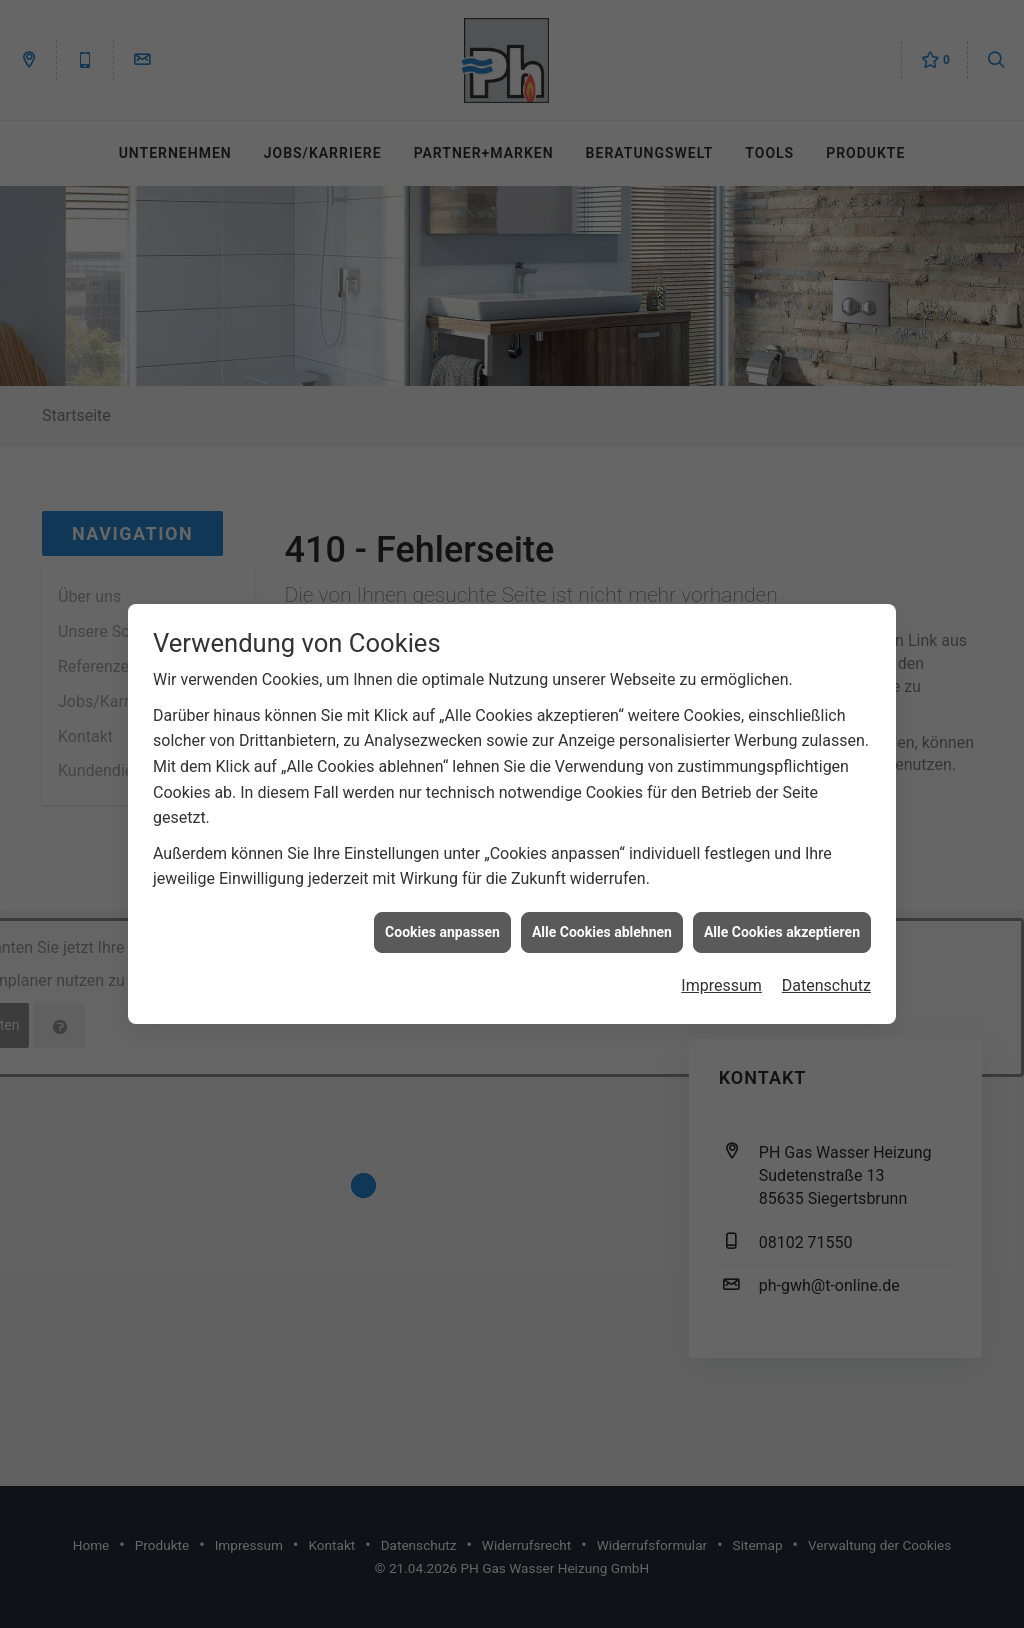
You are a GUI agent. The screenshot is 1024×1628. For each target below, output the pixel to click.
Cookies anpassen (442, 914)
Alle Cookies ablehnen (602, 914)
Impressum (721, 968)
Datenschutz (826, 968)
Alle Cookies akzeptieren (782, 914)
